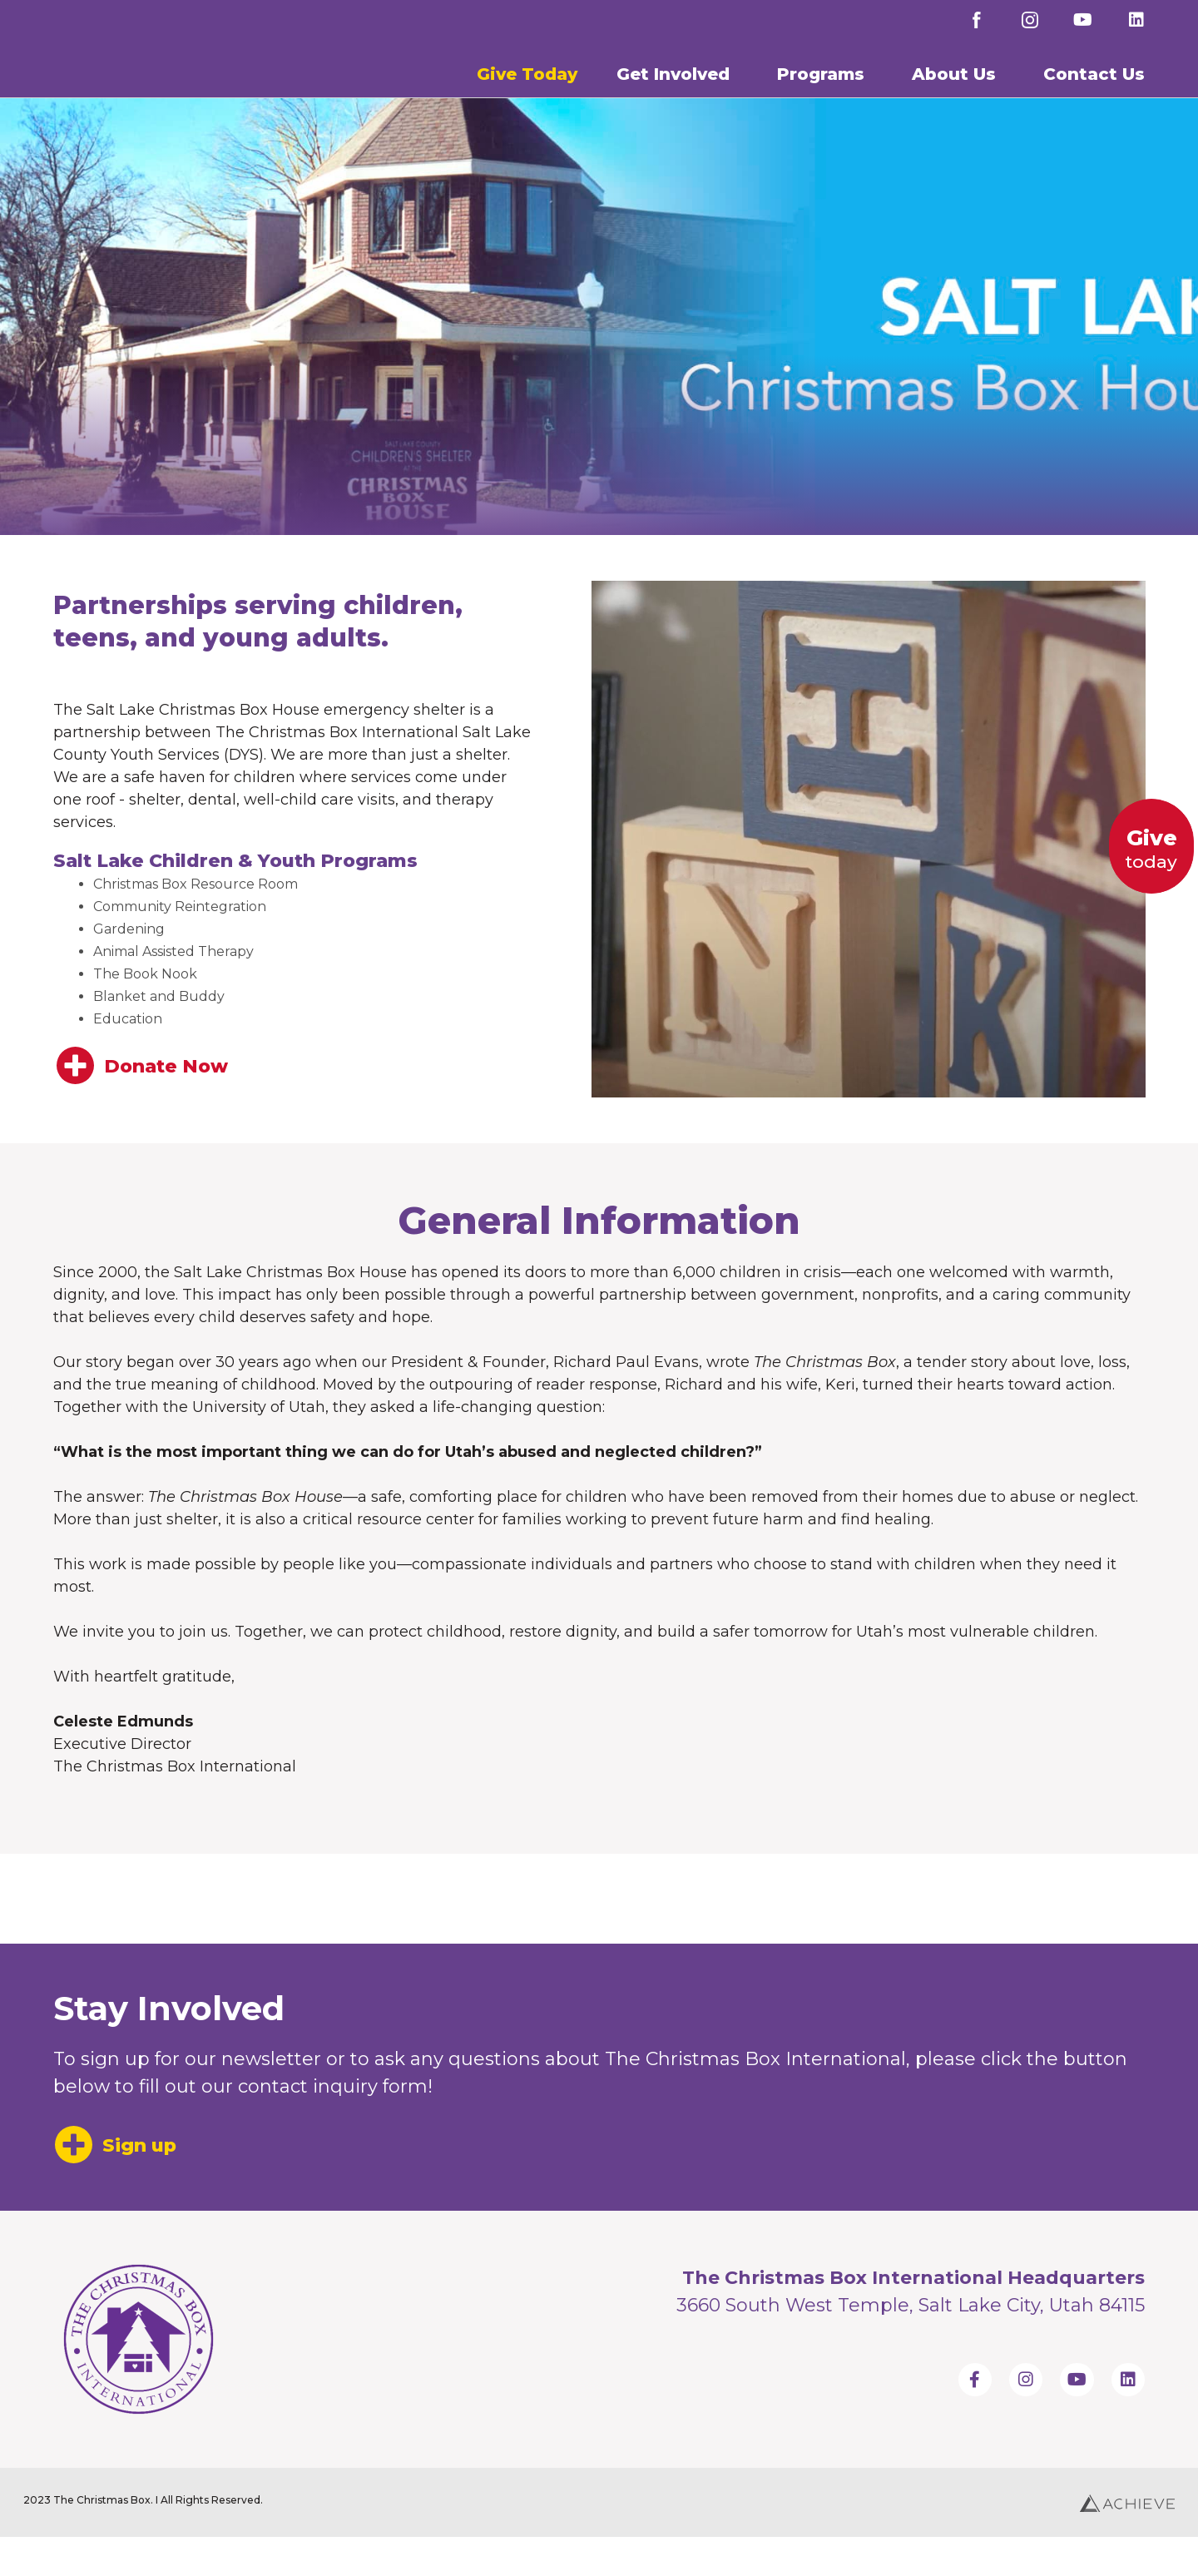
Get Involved (677, 92)
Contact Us (1098, 92)
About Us (958, 92)
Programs (825, 92)
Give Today (527, 92)
